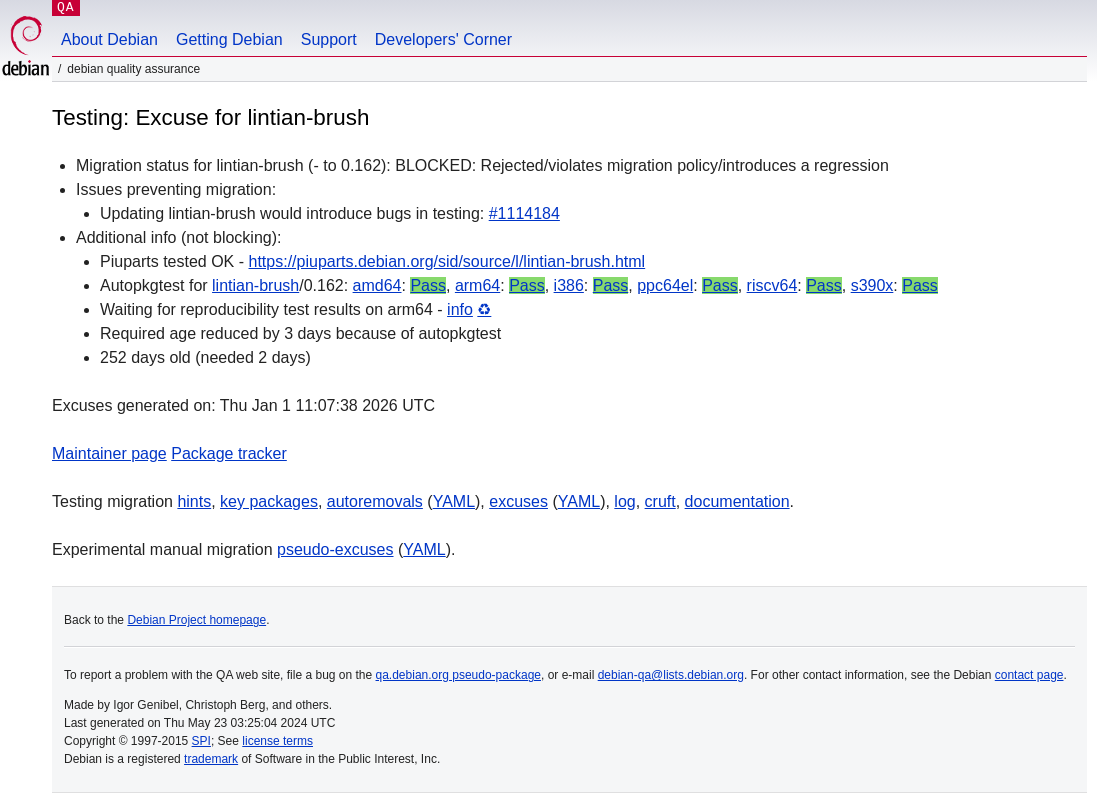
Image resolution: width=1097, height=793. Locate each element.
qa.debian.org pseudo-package (458, 675)
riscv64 (772, 285)
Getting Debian (229, 39)
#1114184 (524, 213)
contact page (1029, 675)
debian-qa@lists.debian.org (671, 675)
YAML (454, 501)
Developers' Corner (443, 39)
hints (194, 501)
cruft (660, 501)
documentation (737, 501)
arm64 (477, 285)
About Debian (109, 39)
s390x (872, 285)
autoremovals (375, 501)
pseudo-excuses (335, 549)
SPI (201, 741)
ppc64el (665, 285)
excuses (518, 501)
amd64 (377, 285)
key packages (269, 501)
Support (329, 39)
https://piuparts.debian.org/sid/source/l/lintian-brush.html (447, 261)
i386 (569, 285)
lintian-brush (255, 285)
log (624, 501)
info (460, 309)
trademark (211, 759)
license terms (277, 741)
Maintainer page (109, 453)
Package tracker (229, 453)
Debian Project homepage (196, 620)
